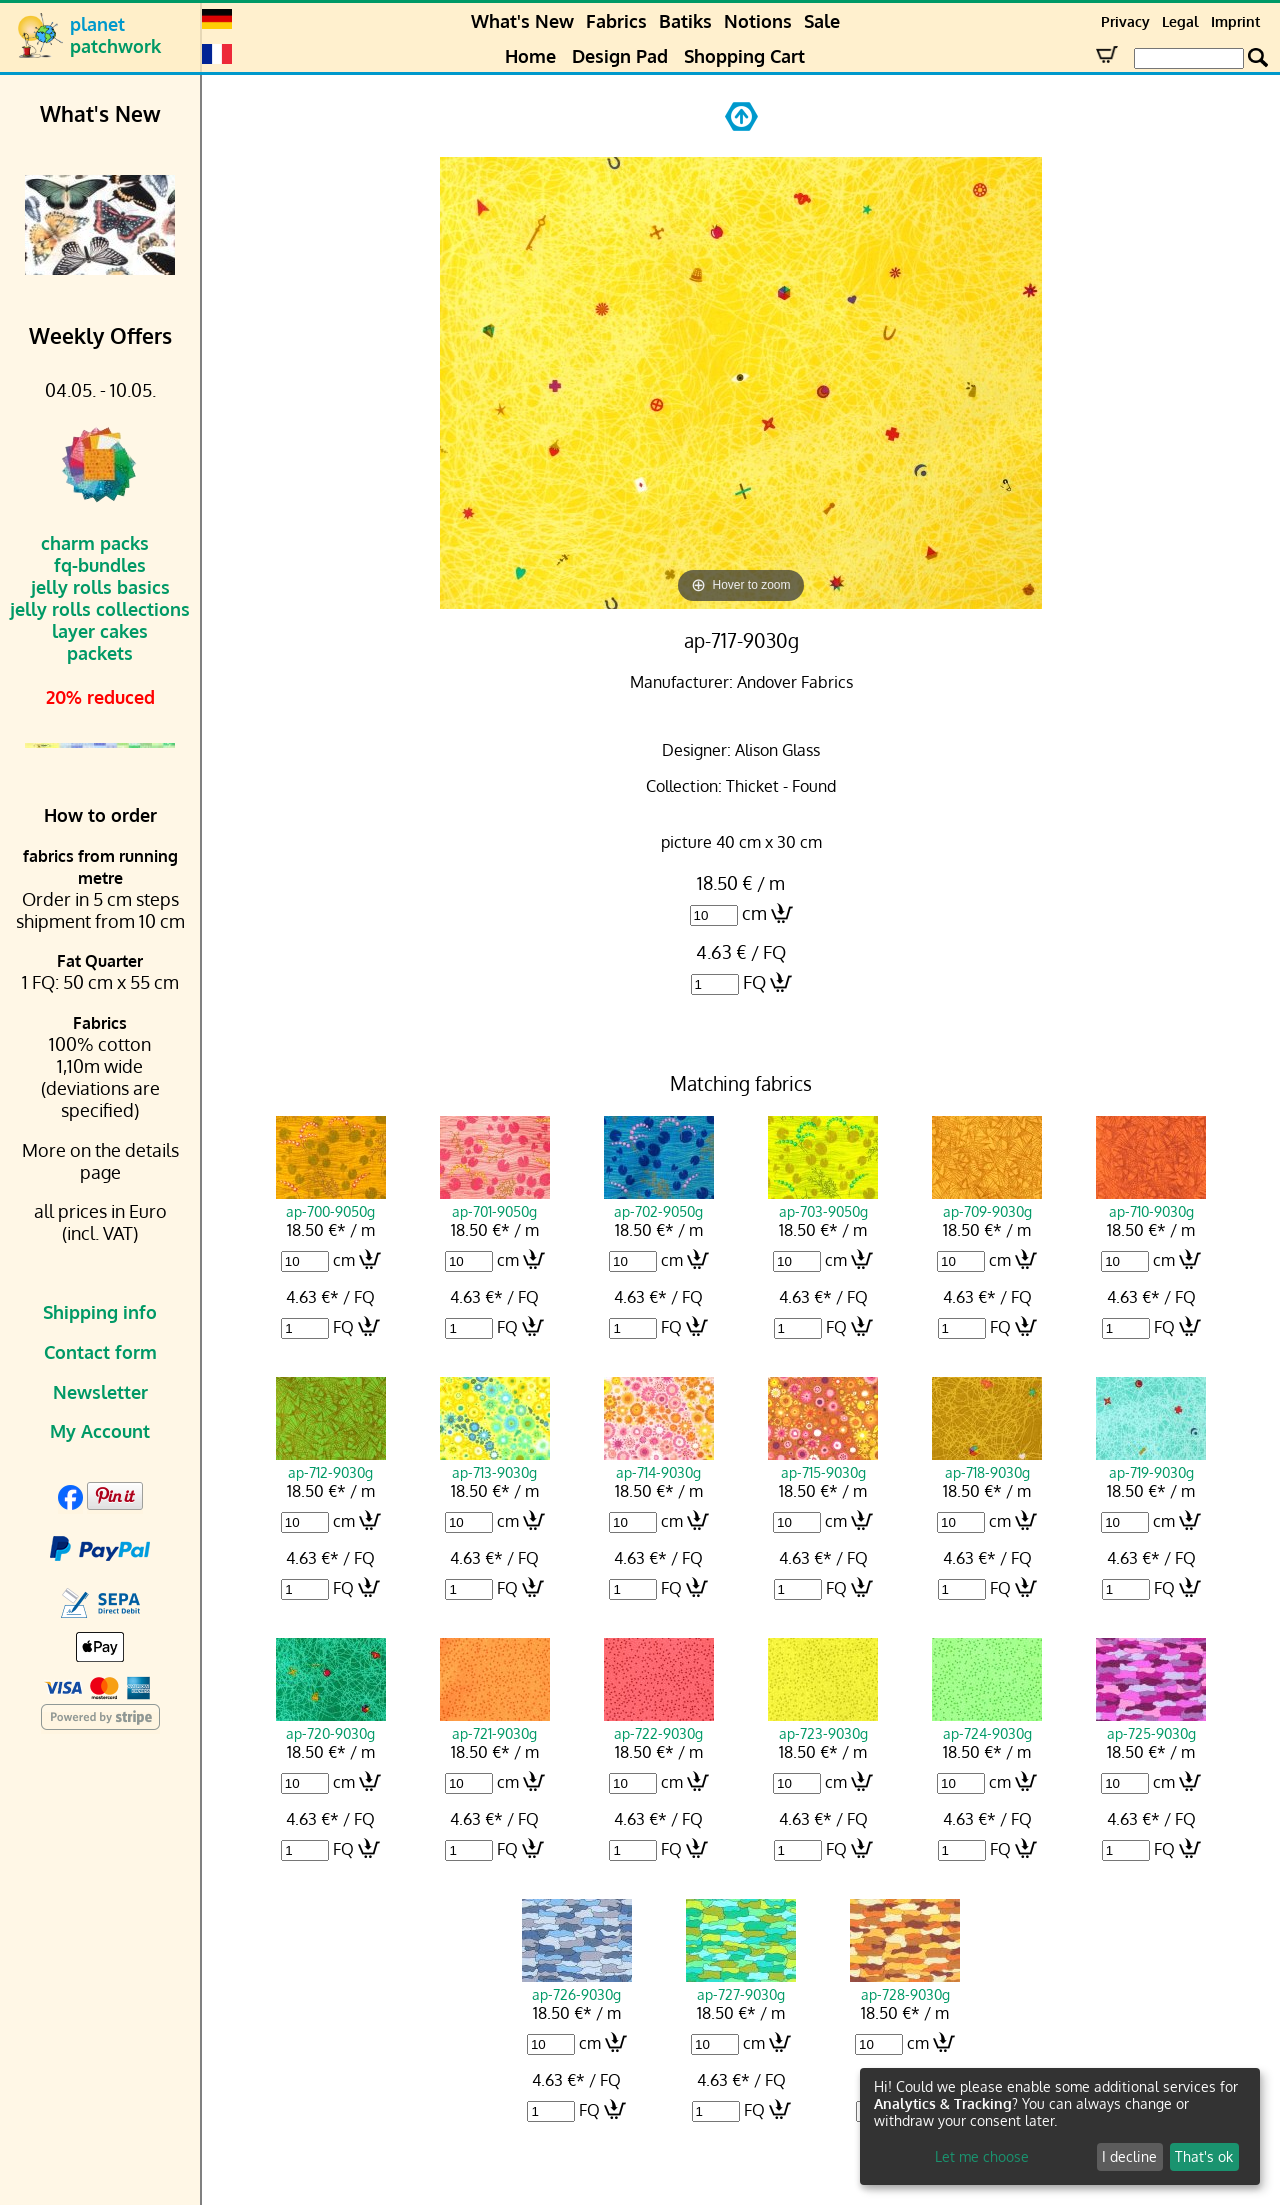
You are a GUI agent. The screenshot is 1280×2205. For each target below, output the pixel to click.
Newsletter (100, 1392)
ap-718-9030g (987, 1463)
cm (754, 913)
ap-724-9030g (987, 1724)
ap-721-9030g (495, 1724)
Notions (758, 21)
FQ (754, 982)
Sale (822, 21)
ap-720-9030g (331, 1724)
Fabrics (616, 21)
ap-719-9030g (1151, 1463)
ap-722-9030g (659, 1724)
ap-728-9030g (905, 1985)
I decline (1129, 2156)
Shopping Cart (744, 56)
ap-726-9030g (577, 1985)
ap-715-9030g (823, 1463)
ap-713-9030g (495, 1463)
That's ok (1204, 2156)
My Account (100, 1431)
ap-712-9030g (331, 1463)
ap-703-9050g (823, 1202)
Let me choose (982, 2156)
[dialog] (1060, 2126)
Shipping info (100, 1312)
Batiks (685, 21)
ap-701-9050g (495, 1202)
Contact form (100, 1352)
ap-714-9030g (659, 1463)
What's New (522, 21)
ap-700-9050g (331, 1202)
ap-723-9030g (823, 1724)
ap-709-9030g (987, 1202)
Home (530, 56)
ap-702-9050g (659, 1202)
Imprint (1235, 21)
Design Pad (620, 56)
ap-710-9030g (1151, 1202)
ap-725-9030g (1151, 1724)
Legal (1180, 21)
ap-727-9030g (741, 1985)
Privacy (1125, 21)
